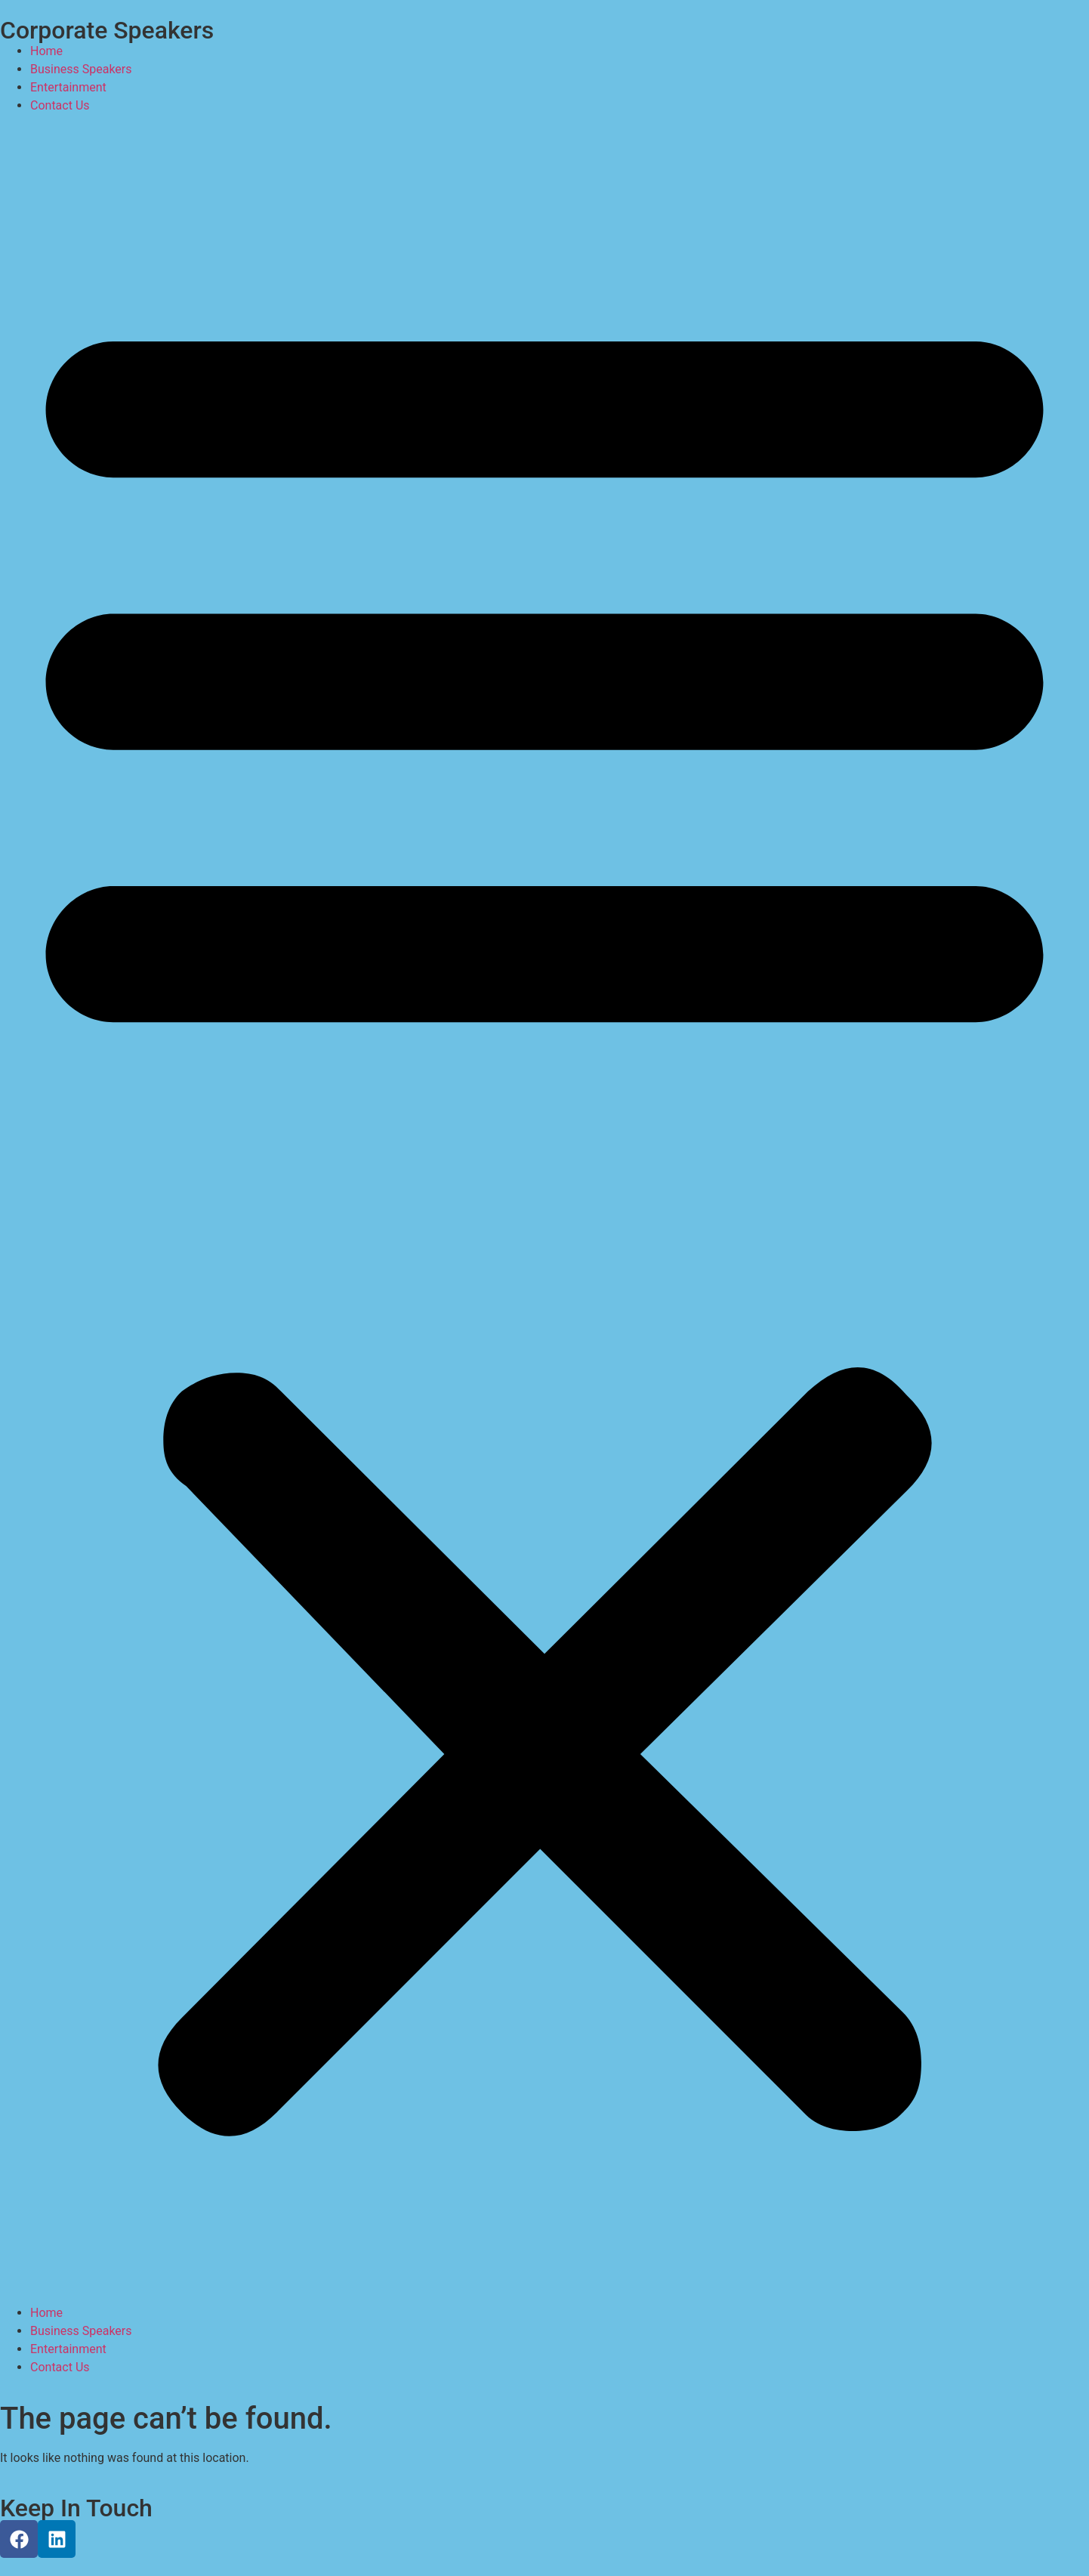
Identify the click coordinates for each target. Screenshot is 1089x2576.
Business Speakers (81, 69)
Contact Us (60, 105)
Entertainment (68, 87)
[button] (544, 1209)
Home (46, 51)
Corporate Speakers (107, 30)
